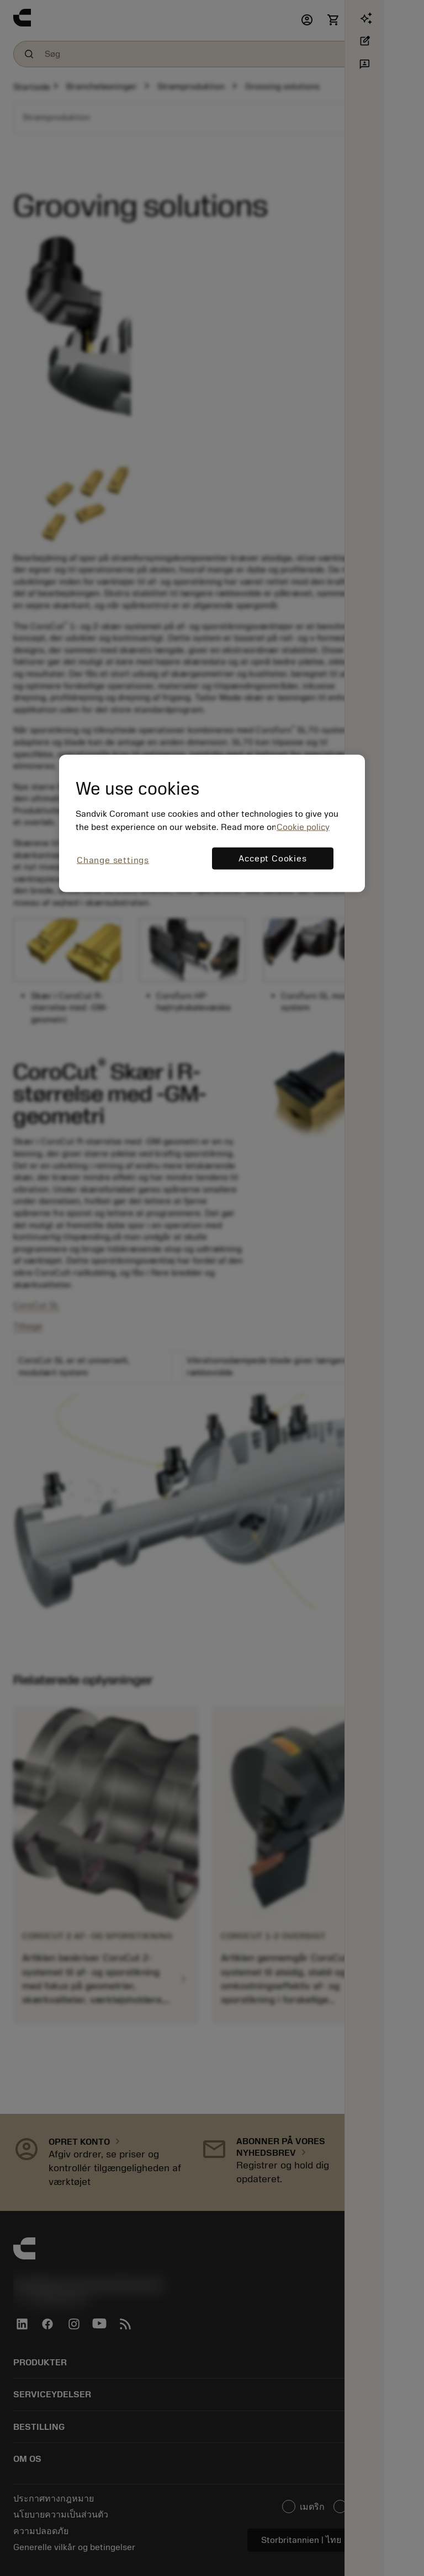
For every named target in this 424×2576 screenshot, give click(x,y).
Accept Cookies (272, 858)
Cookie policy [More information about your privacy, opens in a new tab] (303, 827)
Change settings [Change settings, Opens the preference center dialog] (113, 860)
